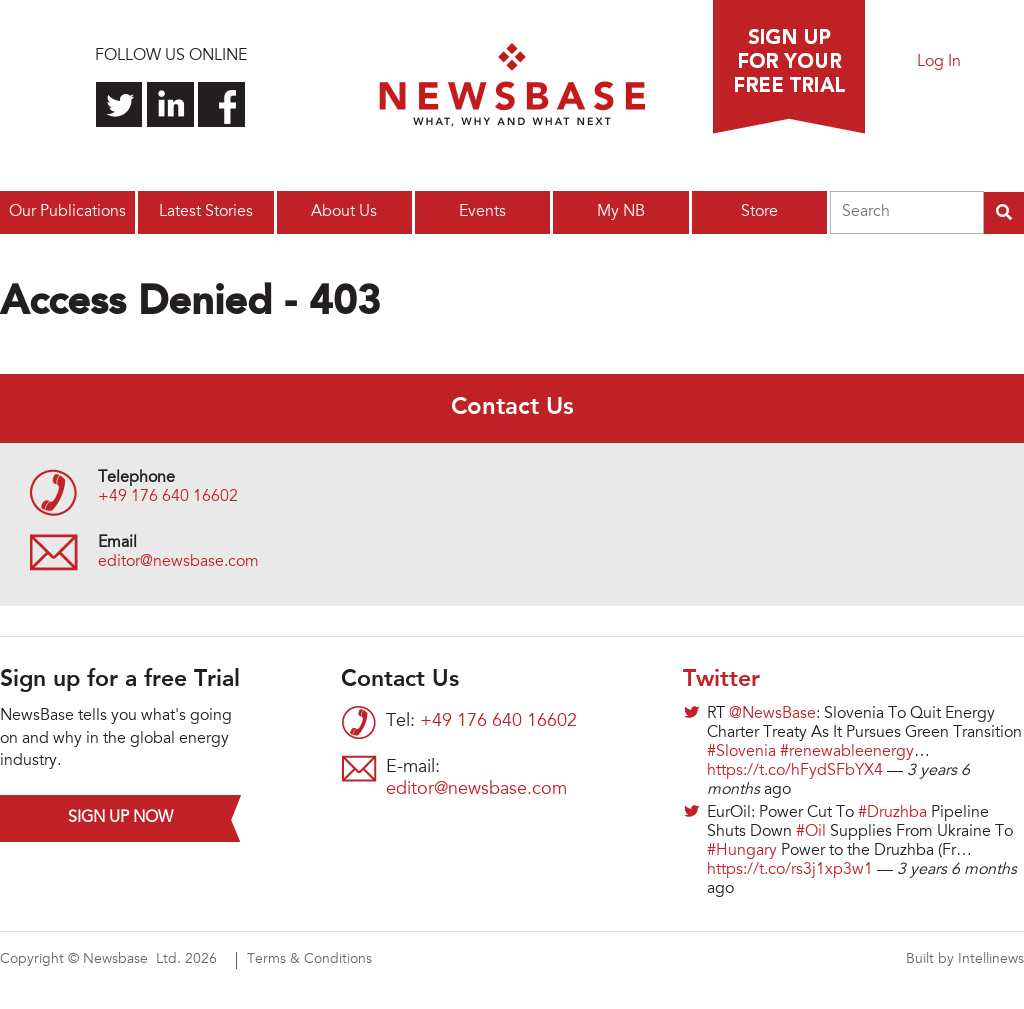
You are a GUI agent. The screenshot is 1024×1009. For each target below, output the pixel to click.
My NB (621, 212)
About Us (344, 212)
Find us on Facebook (221, 104)
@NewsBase (772, 714)
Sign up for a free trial (789, 67)
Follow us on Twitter (119, 104)
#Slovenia (741, 752)
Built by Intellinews (965, 960)
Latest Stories (206, 212)
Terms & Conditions (309, 960)
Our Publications (67, 212)
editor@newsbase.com (178, 562)
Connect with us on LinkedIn (170, 104)
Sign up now (120, 818)
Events (482, 212)
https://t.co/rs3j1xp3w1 (790, 870)
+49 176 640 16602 (168, 497)
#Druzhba (892, 813)
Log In (939, 62)
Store (759, 212)
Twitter (721, 680)
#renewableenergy (847, 752)
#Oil (811, 832)
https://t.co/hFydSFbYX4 (795, 771)
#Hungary (742, 851)
